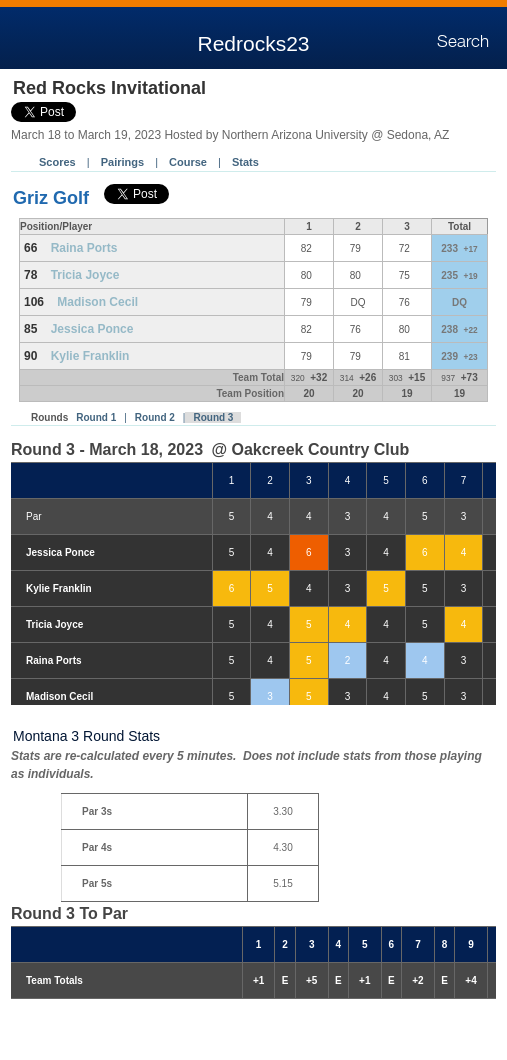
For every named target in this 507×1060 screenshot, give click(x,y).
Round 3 (213, 417)
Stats (245, 162)
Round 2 (155, 417)
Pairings (122, 162)
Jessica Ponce (92, 329)
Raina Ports (84, 248)
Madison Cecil (97, 302)
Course (188, 162)
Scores (57, 162)
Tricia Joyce (85, 275)
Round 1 (96, 417)
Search (463, 42)
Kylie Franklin (90, 356)
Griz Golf (51, 198)
